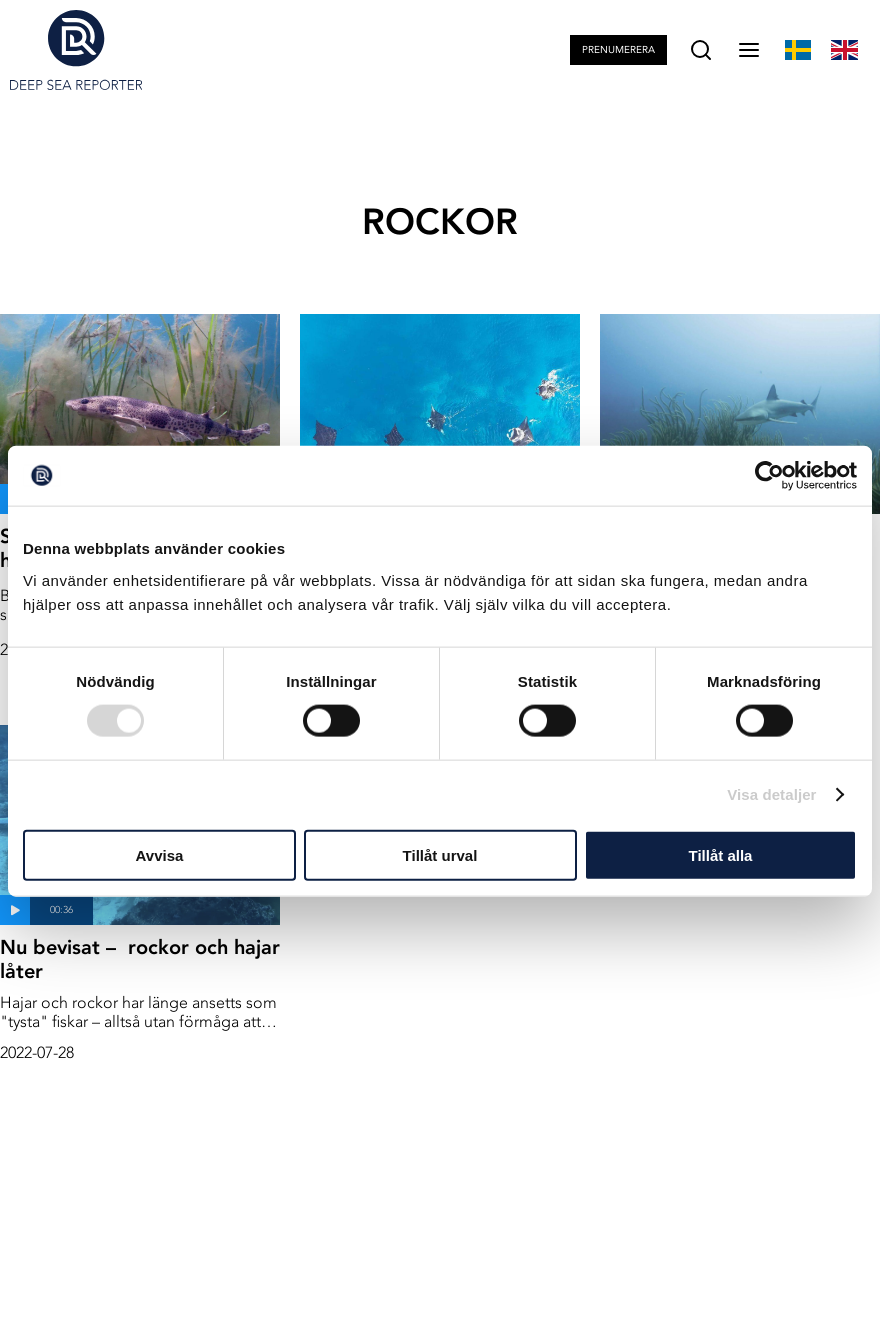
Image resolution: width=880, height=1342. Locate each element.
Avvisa (160, 854)
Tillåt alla (721, 854)
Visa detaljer (771, 794)
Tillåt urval (440, 854)
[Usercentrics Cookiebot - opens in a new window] (769, 476)
